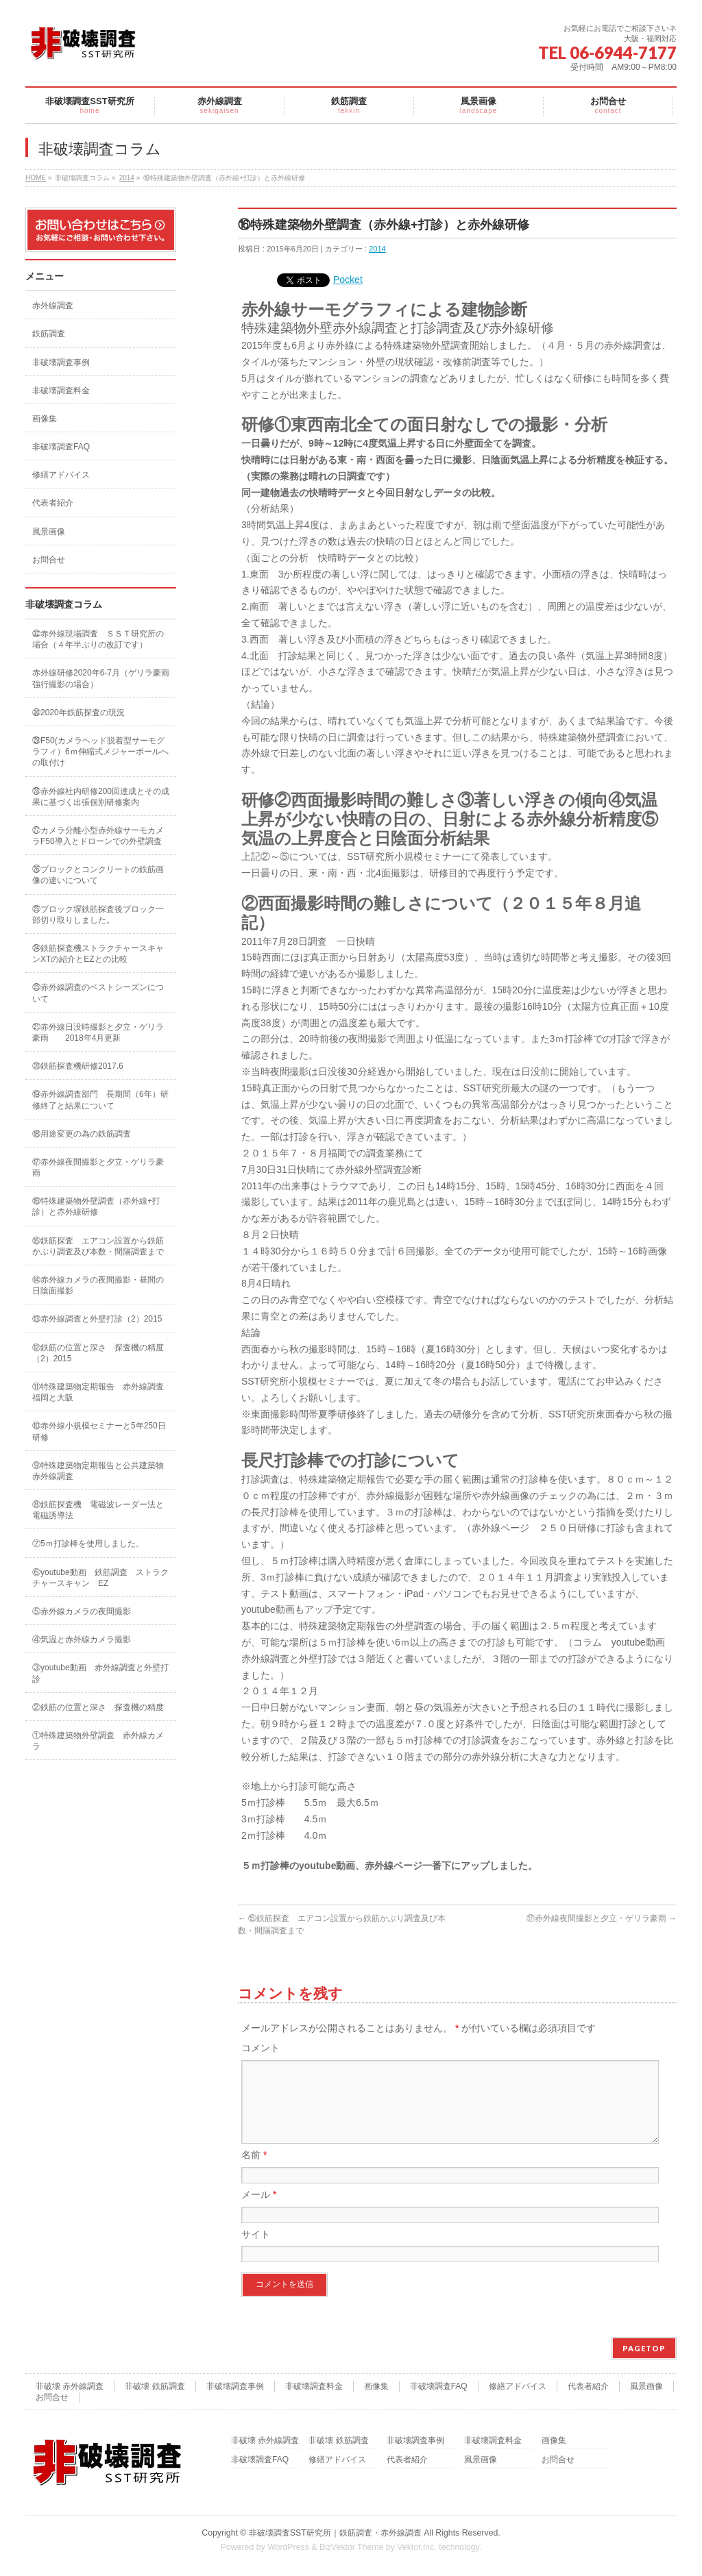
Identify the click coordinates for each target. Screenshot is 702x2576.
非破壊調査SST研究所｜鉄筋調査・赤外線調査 (335, 2533)
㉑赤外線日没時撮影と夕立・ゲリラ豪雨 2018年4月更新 (98, 1032)
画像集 (44, 418)
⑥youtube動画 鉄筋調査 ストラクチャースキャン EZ (100, 1578)
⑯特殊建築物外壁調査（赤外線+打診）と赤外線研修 (96, 1206)
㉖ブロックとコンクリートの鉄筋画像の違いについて (98, 875)
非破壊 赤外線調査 (70, 2387)
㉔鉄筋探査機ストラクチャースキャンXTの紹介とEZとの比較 (98, 953)
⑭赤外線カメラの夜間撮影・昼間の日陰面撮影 (98, 1285)
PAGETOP (644, 2348)
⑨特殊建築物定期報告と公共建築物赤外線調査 (98, 1471)
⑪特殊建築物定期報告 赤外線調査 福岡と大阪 (102, 1392)
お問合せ (48, 560)
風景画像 (48, 531)
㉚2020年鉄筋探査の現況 (78, 712)
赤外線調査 (52, 305)
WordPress (288, 2548)
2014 (126, 178)
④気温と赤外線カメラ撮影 (81, 1639)
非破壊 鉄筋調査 (154, 2387)
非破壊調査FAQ (61, 446)
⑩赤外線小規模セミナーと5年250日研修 (99, 1431)
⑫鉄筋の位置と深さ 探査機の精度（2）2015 (98, 1353)
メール (258, 2210)
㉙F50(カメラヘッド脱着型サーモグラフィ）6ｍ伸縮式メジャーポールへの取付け (100, 751)
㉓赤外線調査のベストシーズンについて (98, 992)
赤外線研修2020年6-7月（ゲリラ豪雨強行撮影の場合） (100, 678)
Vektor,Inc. (417, 2548)
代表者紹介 (52, 503)
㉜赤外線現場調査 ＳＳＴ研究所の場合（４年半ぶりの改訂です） (98, 639)
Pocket (348, 279)
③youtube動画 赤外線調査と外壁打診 (100, 1673)
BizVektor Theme (351, 2548)
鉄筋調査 (48, 333)
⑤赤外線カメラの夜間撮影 (81, 1611)
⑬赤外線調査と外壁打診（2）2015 (97, 1319)
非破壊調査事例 (61, 362)
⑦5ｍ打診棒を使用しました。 (88, 1543)
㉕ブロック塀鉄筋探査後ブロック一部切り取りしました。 (98, 914)
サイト (255, 2250)
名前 (254, 2171)
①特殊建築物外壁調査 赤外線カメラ (98, 1741)
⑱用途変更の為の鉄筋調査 (81, 1134)
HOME (35, 178)
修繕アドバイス (61, 475)
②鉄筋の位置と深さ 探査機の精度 (98, 1707)
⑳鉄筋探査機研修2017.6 (77, 1066)
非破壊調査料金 (61, 390)
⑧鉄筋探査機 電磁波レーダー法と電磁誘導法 (98, 1510)
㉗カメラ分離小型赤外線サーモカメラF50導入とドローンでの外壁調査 (98, 836)
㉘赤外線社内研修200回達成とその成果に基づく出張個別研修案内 (100, 797)
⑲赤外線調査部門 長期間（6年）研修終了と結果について (100, 1099)
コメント (260, 2047)
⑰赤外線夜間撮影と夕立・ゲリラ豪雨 (601, 1918)
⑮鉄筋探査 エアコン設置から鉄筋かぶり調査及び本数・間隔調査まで (98, 1246)
